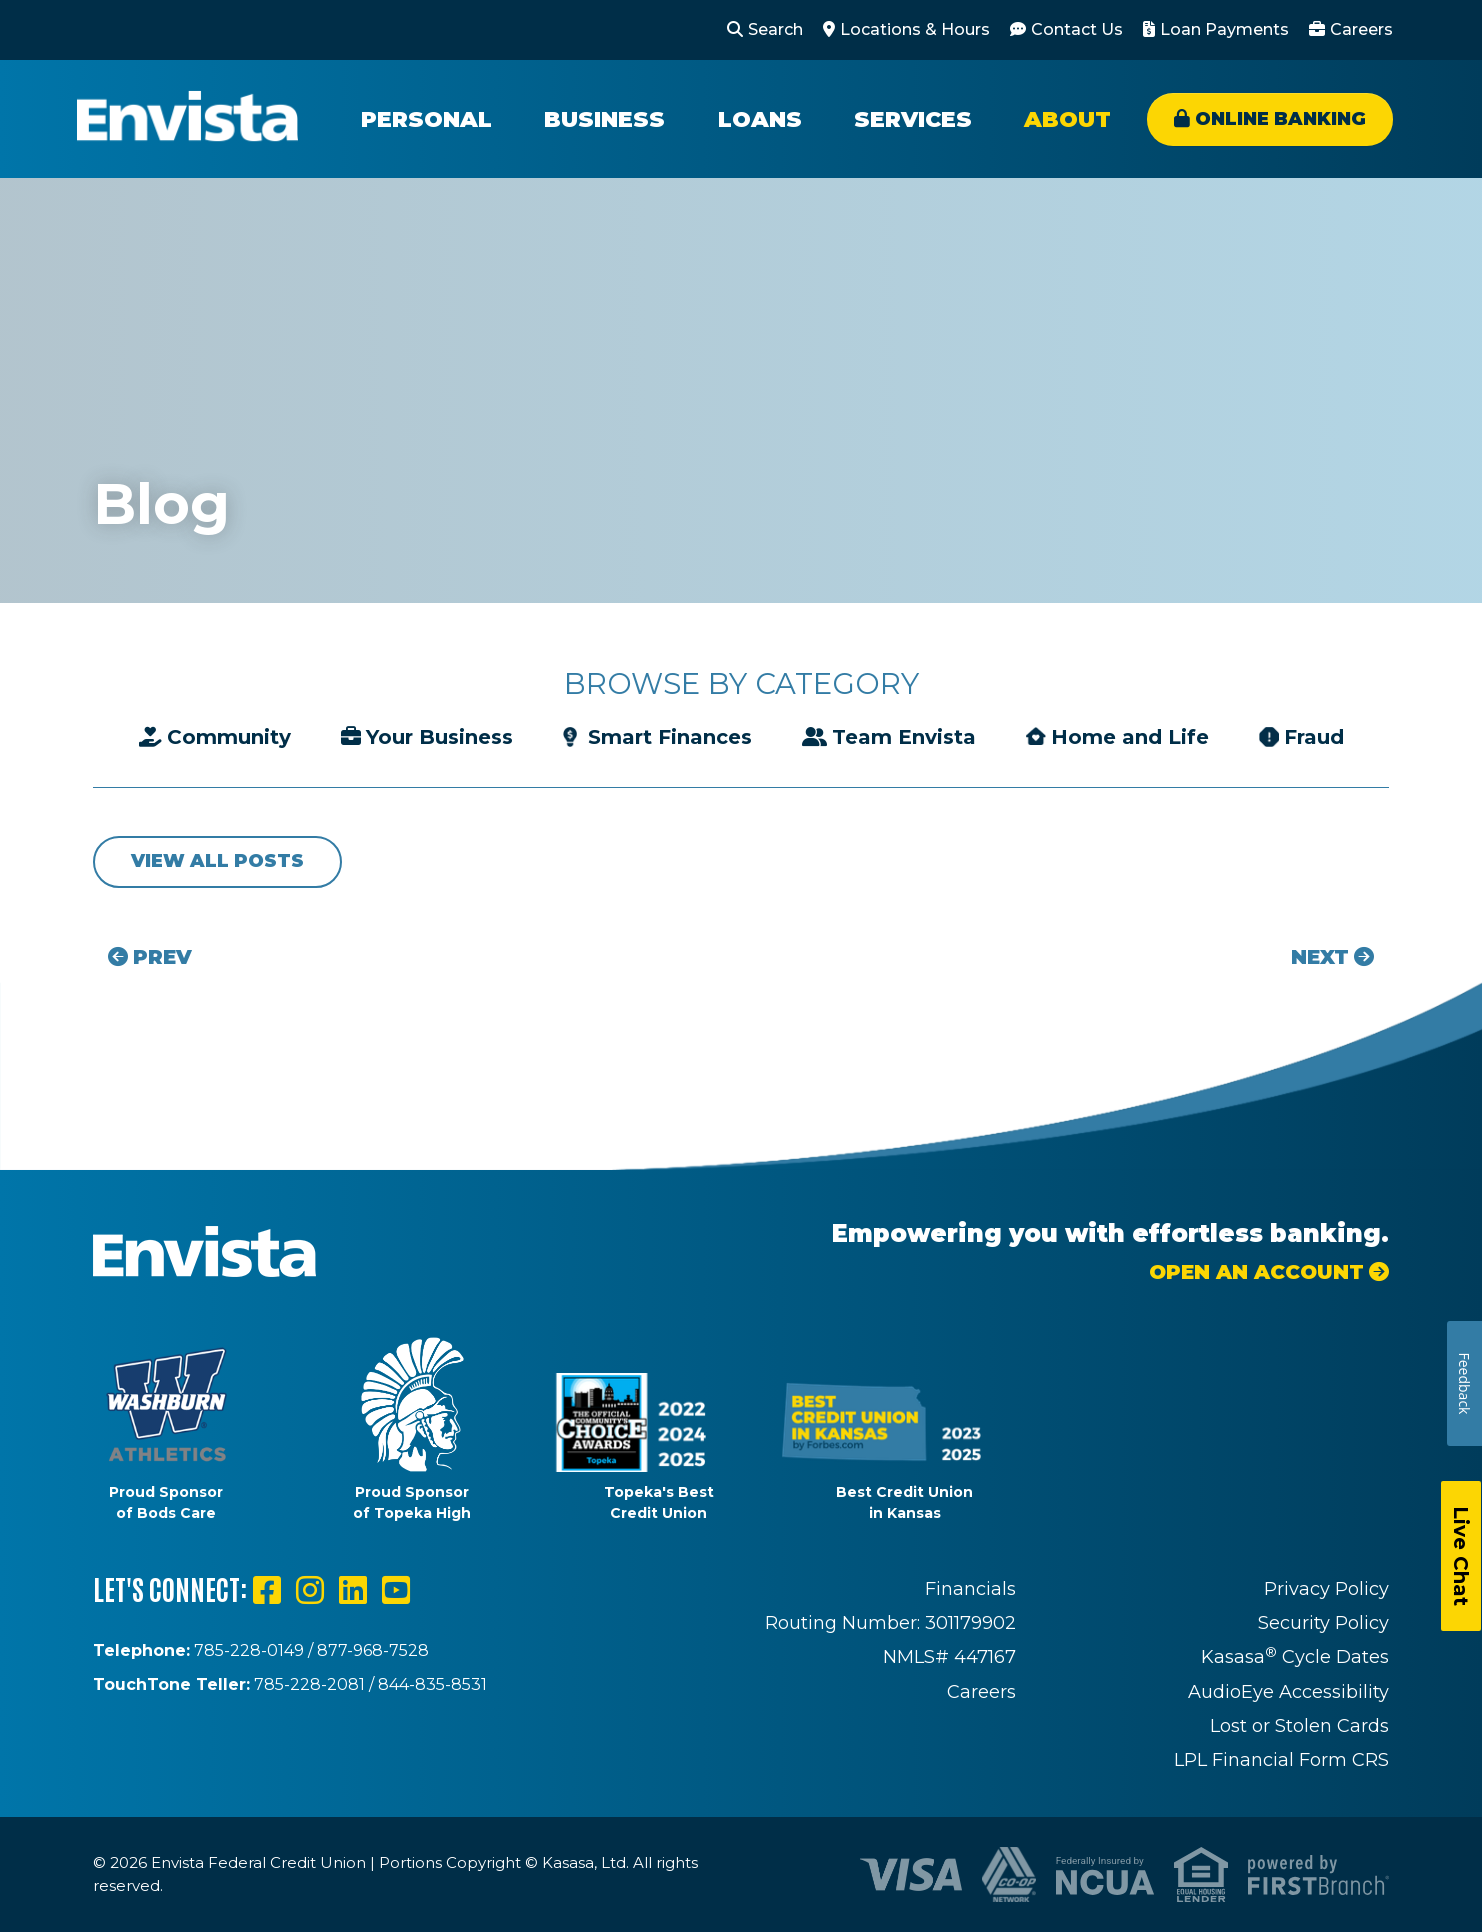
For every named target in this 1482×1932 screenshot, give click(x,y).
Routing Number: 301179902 (890, 1623)
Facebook (267, 1590)
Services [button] (913, 119)
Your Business (439, 737)
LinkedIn (353, 1590)
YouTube (396, 1590)
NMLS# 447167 (949, 1657)
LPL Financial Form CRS (1281, 1760)
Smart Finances (670, 737)
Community (229, 737)
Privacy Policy (1326, 1589)
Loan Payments (1224, 29)
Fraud (1314, 737)
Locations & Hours (915, 29)
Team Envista (904, 737)
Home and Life (1130, 737)
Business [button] (604, 119)
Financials (970, 1589)
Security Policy (1323, 1623)
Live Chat (1461, 1556)
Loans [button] (760, 119)
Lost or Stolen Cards (1299, 1726)
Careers (1361, 29)
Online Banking (1280, 119)
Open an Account (1256, 1272)
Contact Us (1077, 29)
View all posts (217, 861)
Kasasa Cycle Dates (1295, 1657)
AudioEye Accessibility (1288, 1692)
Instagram (310, 1590)
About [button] (1067, 119)
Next (1320, 957)
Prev (162, 957)
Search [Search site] (775, 29)
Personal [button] (426, 119)
